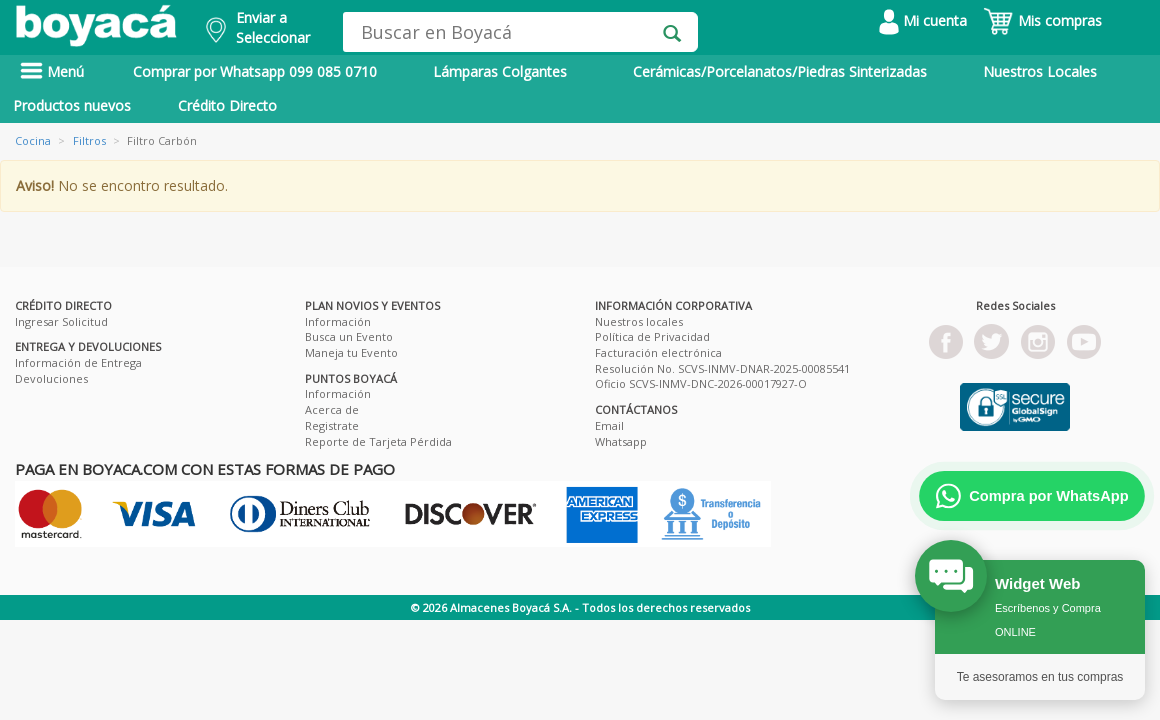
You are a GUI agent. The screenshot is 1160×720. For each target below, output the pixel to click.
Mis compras (1042, 20)
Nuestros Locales (1040, 71)
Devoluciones (51, 378)
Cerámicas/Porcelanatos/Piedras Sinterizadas (780, 71)
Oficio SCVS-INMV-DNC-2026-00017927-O (701, 383)
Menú (52, 71)
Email (609, 425)
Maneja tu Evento (351, 352)
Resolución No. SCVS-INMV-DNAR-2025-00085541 (722, 368)
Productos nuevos (72, 105)
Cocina (33, 140)
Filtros (89, 140)
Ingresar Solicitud (61, 321)
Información (338, 321)
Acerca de (332, 409)
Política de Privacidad (652, 336)
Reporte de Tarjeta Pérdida (378, 441)
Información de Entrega (78, 362)
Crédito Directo (227, 105)
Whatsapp (621, 441)
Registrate (332, 425)
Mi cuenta (923, 20)
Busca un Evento (349, 336)
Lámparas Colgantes (500, 71)
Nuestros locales (639, 321)
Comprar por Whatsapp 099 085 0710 (255, 71)
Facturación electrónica (658, 352)
